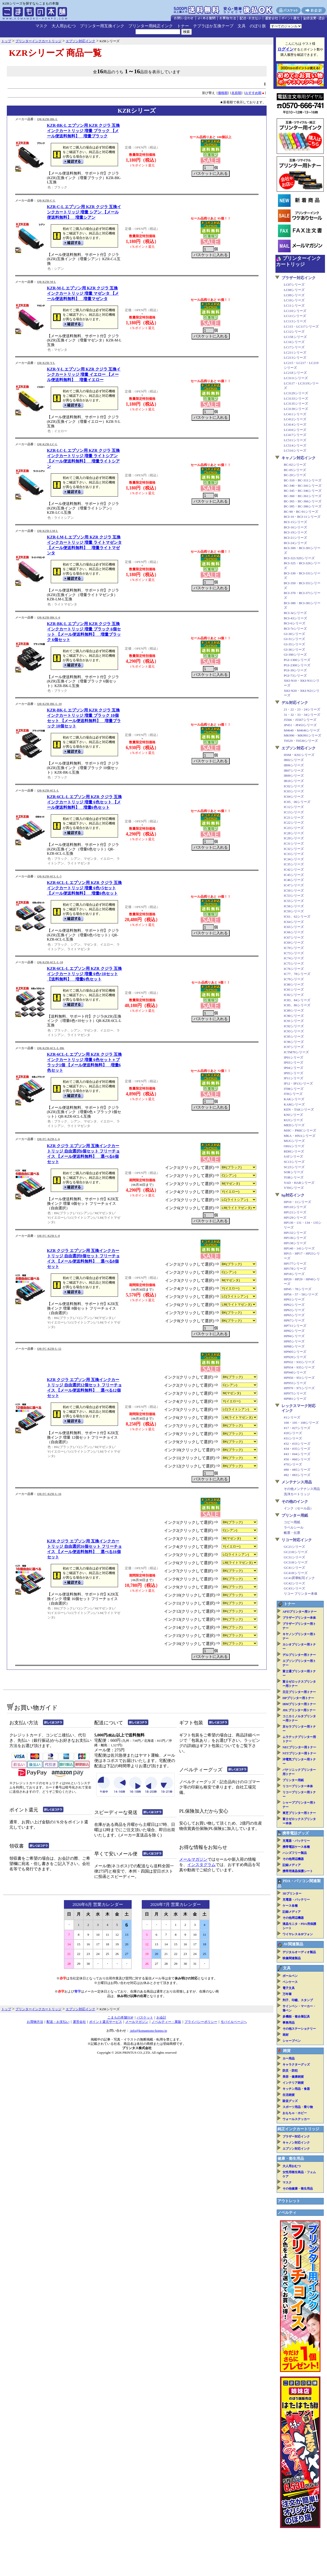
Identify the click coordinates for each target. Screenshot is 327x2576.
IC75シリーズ (294, 963)
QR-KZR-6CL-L (48, 790)
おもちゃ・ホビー (295, 2113)
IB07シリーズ (294, 770)
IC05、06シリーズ (297, 802)
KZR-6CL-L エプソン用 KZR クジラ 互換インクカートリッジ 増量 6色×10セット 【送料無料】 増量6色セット (84, 973)
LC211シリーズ (295, 352)
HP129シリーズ (295, 1217)
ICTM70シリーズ (296, 1052)
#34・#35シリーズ (297, 1449)
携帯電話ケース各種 (296, 1847)
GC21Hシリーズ (295, 1552)
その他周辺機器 (293, 1859)
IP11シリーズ (293, 1078)
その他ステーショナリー (299, 2028)
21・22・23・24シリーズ (302, 709)
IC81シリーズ (294, 989)
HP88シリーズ (294, 1346)
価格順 (223, 93)
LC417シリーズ (295, 435)
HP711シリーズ (295, 1326)
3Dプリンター (292, 1893)
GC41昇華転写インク (299, 1578)
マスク (41, 26)
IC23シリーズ (294, 828)
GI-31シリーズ (294, 639)
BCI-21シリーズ (295, 537)
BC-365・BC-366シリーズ (302, 501)
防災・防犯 (290, 2070)
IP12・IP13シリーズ (298, 1083)
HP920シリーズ (295, 1357)
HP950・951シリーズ (299, 1378)
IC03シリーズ (294, 791)
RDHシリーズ (294, 1151)
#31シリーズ (293, 1438)
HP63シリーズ (294, 1310)
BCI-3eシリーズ (295, 613)
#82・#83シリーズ (297, 1475)
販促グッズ (290, 2101)
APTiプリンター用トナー (300, 1611)
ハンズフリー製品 (295, 1853)
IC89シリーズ (294, 1010)
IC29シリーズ (294, 838)
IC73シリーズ (294, 953)
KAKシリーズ (294, 1099)
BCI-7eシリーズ (295, 628)
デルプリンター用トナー (299, 1655)
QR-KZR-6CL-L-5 (49, 876)
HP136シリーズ (295, 1238)
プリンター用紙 (295, 1515)
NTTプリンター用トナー (299, 1753)
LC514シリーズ (295, 445)
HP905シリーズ (295, 1352)
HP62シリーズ (294, 1305)
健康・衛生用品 (290, 2158)
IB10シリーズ (294, 781)
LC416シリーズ (295, 430)
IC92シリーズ (294, 1026)
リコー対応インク (297, 1540)
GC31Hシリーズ (295, 1562)
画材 (286, 2035)
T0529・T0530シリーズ (301, 741)
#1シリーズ (292, 1417)
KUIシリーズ (293, 1120)
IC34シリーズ (294, 859)
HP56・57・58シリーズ (301, 1294)
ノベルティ (286, 2213)
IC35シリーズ (294, 864)
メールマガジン (193, 1859)
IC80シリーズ (294, 984)
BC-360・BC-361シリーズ (302, 496)
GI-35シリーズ (294, 644)
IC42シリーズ (294, 869)
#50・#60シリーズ (297, 1459)
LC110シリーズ (295, 311)
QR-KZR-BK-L (47, 119)
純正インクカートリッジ (298, 2129)
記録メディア (292, 1865)
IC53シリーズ (294, 895)
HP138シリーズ (295, 1243)
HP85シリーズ (294, 1341)
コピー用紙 (292, 1522)
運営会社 (79, 2022)
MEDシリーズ (294, 1125)
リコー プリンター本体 (300, 1594)
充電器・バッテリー (296, 1841)
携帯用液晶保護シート (298, 1871)
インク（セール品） (298, 1508)
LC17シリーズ (294, 347)
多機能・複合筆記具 (296, 2016)
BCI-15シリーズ (295, 522)
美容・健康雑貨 (293, 2076)
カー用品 (289, 2058)
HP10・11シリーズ (297, 1202)
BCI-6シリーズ (294, 623)
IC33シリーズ (294, 854)
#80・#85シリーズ (297, 1469)
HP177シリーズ (295, 1263)
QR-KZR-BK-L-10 (49, 704)
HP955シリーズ (295, 1383)
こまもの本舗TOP (120, 2017)
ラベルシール (293, 1527)
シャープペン (292, 2041)
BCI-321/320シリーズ (299, 558)
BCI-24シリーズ (295, 543)
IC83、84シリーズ (297, 1000)
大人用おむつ (64, 26)
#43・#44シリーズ (297, 1454)
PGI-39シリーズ (295, 670)
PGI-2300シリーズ (297, 665)
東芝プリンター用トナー (299, 1813)
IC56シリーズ (294, 906)
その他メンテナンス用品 (302, 1489)
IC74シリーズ (294, 958)
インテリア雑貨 (293, 2082)
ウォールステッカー (296, 2119)
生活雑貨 (289, 2095)
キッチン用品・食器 (296, 2089)
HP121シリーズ (295, 1212)
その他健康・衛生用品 (298, 2188)
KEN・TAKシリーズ (299, 1109)
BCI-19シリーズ (295, 532)
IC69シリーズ (294, 942)
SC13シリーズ (294, 1162)
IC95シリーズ (294, 1036)
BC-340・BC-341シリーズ (302, 485)
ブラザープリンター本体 (299, 1618)
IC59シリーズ (294, 911)
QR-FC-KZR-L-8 (48, 1236)
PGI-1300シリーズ (297, 660)
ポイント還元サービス (105, 2022)
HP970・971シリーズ (299, 1388)
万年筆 (287, 1994)
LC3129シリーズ (296, 393)
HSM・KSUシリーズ (299, 755)
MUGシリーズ (294, 1141)
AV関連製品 (293, 1944)
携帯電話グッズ (295, 1833)
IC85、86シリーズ (297, 1005)
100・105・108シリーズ (301, 1423)
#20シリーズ (293, 1433)
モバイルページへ (234, 2022)
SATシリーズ (293, 1156)
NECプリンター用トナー (299, 1747)
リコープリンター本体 (298, 1786)
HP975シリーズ (295, 1393)
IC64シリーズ (294, 922)
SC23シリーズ (294, 1167)
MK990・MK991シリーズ (302, 735)
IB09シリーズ (294, 775)
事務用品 (289, 2022)
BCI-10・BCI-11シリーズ (302, 517)
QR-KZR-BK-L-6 (48, 617)
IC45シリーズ (294, 875)
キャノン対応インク (299, 458)
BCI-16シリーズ (295, 527)
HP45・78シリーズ (297, 1289)
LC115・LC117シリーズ (301, 326)
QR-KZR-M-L (46, 282)
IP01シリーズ (293, 1057)
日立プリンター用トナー (299, 1692)
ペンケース (290, 1982)
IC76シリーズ (294, 969)
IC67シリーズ (294, 937)
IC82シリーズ (294, 995)
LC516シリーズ (295, 450)
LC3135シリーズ (296, 403)
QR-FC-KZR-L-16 (49, 1494)
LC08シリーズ (294, 290)
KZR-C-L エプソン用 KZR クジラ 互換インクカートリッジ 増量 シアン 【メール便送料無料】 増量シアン (84, 212)
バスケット (145, 2017)
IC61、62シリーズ (297, 916)
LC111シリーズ (295, 316)
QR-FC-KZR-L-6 (48, 1139)
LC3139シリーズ (296, 409)
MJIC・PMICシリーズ (300, 1130)
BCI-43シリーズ (295, 618)
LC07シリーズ (294, 284)
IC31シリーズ (294, 843)
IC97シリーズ (294, 1047)
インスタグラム (201, 1864)
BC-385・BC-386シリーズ (302, 506)
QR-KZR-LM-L (47, 531)
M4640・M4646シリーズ (302, 730)
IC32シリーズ (294, 849)
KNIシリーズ (293, 1115)
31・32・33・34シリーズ (302, 715)
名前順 (236, 93)
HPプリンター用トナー (298, 1698)
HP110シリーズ (295, 1207)
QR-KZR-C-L (46, 200)
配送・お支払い (57, 2022)
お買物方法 (35, 2022)
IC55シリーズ (294, 901)
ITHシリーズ (293, 1094)
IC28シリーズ (294, 833)
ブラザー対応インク (299, 278)
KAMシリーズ (294, 1104)
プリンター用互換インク (102, 26)
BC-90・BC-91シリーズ (301, 511)
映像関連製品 (292, 1958)
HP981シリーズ (295, 1399)
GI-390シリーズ (295, 654)
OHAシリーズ (294, 1146)
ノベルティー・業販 (166, 2022)
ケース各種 (290, 1905)
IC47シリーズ (294, 885)
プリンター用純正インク (150, 26)
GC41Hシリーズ (295, 1573)
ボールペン (290, 1976)
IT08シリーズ (293, 1089)
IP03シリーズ (293, 1062)
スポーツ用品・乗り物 (298, 2107)
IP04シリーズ (293, 1068)
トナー (183, 26)
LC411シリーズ (295, 414)
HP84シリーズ (294, 1336)
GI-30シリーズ (294, 634)
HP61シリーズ (294, 1299)
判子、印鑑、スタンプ (298, 2000)
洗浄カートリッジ (297, 1494)
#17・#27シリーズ (297, 1428)
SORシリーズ (293, 1172)
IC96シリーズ (294, 1042)
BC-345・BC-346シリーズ (302, 491)
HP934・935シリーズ (299, 1367)
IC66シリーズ (294, 932)
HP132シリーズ (295, 1233)
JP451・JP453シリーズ (300, 725)
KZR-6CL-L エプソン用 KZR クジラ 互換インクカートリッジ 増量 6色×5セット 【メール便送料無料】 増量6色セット (84, 887)
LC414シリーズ (295, 424)
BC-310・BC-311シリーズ (302, 480)
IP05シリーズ (293, 1073)
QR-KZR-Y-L (46, 363)
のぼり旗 (258, 26)
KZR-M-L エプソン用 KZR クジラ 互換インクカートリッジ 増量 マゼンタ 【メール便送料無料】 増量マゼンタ (83, 293)
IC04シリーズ (294, 796)
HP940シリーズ (295, 1372)
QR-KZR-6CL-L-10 (50, 962)
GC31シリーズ (294, 1557)
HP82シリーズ (294, 1331)
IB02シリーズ (294, 760)
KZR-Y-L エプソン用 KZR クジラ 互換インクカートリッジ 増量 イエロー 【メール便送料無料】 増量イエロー (84, 374)
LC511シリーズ (295, 440)
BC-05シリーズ (295, 470)
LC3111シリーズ (296, 378)
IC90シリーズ (294, 1016)
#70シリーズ (293, 1464)
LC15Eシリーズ (295, 337)
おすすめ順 (253, 93)
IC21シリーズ (294, 817)
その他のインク (295, 1502)
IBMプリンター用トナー (299, 1704)
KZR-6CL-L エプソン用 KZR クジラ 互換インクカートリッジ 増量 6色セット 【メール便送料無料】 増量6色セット (84, 802)
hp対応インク (293, 1195)
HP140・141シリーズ (299, 1248)
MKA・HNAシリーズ (299, 1136)
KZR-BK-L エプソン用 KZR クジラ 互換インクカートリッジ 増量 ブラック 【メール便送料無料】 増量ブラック (83, 130)
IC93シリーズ (294, 1031)
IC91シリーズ (294, 1021)
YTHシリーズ (294, 1188)
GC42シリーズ (294, 1583)
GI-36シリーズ (294, 649)
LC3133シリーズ (296, 398)
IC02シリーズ (294, 786)
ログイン (285, 49)
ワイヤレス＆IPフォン (298, 1934)
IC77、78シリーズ (297, 974)
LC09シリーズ (294, 295)
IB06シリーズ (294, 765)
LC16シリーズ (294, 342)
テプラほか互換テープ (213, 26)
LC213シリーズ (295, 357)
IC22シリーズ (294, 822)
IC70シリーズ (294, 948)
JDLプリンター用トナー (299, 1710)
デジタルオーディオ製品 (299, 1952)
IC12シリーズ (294, 807)
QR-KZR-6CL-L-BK (50, 1048)
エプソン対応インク (299, 748)
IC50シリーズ (294, 890)
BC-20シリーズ (295, 475)
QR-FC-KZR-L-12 (49, 1349)
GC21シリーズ (294, 1547)
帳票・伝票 (292, 1533)
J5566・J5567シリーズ (300, 720)
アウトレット (288, 2201)
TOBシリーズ (293, 1177)
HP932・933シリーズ (299, 1362)
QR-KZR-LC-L (47, 444)
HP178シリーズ (295, 1268)
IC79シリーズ (294, 979)
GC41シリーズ (294, 1567)
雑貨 (287, 2051)
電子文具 (289, 1988)
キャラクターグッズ (296, 2064)
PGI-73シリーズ (295, 675)
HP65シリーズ (294, 1315)
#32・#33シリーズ (297, 1443)
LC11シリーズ (294, 305)
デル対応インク (295, 703)
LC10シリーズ (294, 300)
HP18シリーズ (294, 1274)
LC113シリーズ (295, 321)
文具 (242, 26)
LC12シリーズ (294, 331)
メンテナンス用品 (297, 1482)
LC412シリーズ (295, 419)
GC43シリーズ (294, 1588)
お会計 (161, 2017)
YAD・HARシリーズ (299, 1183)
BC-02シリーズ (295, 465)
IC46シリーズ (294, 880)
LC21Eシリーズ (295, 373)
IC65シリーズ (294, 927)
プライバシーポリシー (200, 2022)
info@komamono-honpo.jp (148, 2030)
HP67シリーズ (294, 1320)
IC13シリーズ (294, 812)
